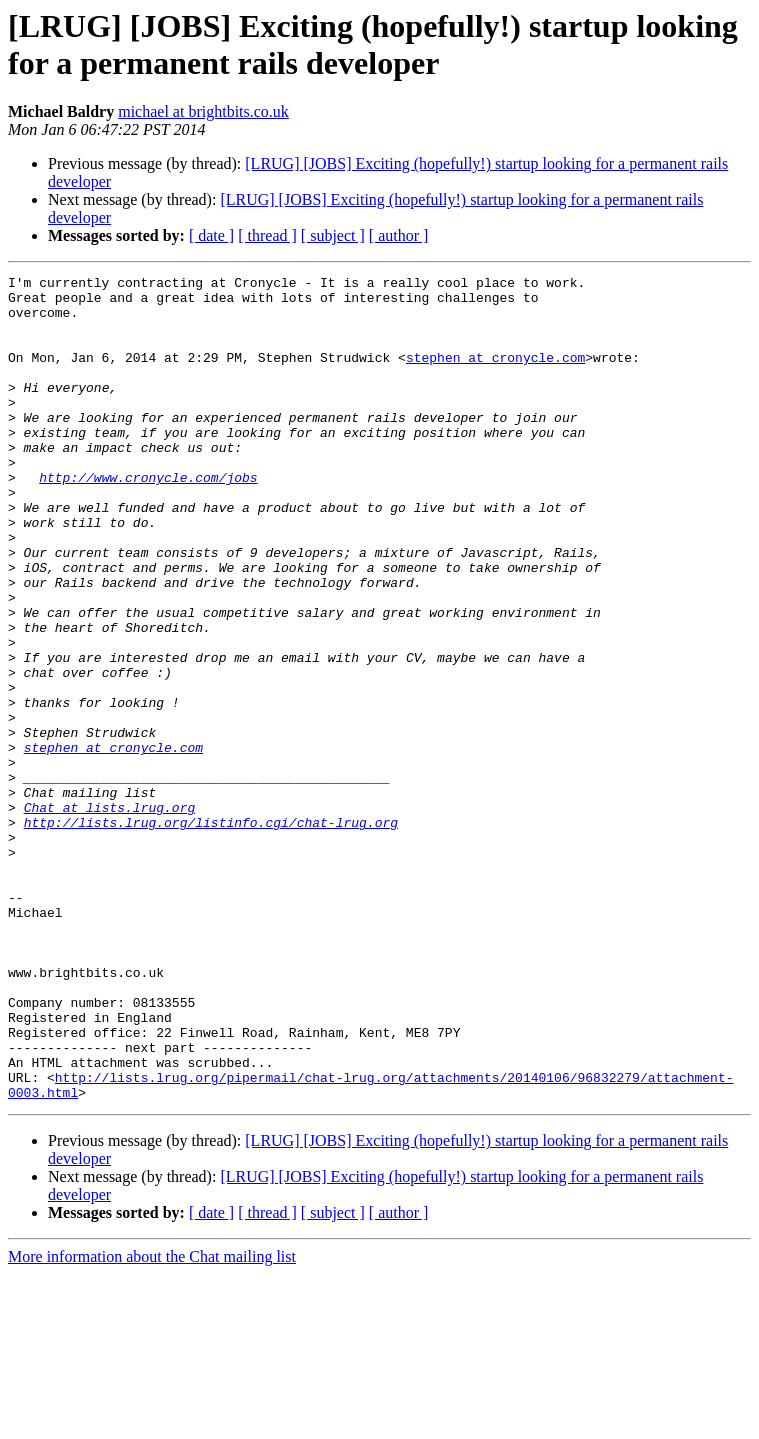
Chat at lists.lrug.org (110, 915)
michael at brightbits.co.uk (203, 111)
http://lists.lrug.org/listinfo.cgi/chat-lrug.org (211, 933)
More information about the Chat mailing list (152, 1421)
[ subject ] (333, 235)
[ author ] (399, 235)
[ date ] (211, 235)
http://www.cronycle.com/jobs (148, 519)
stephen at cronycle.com (495, 375)
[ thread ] (267, 235)
